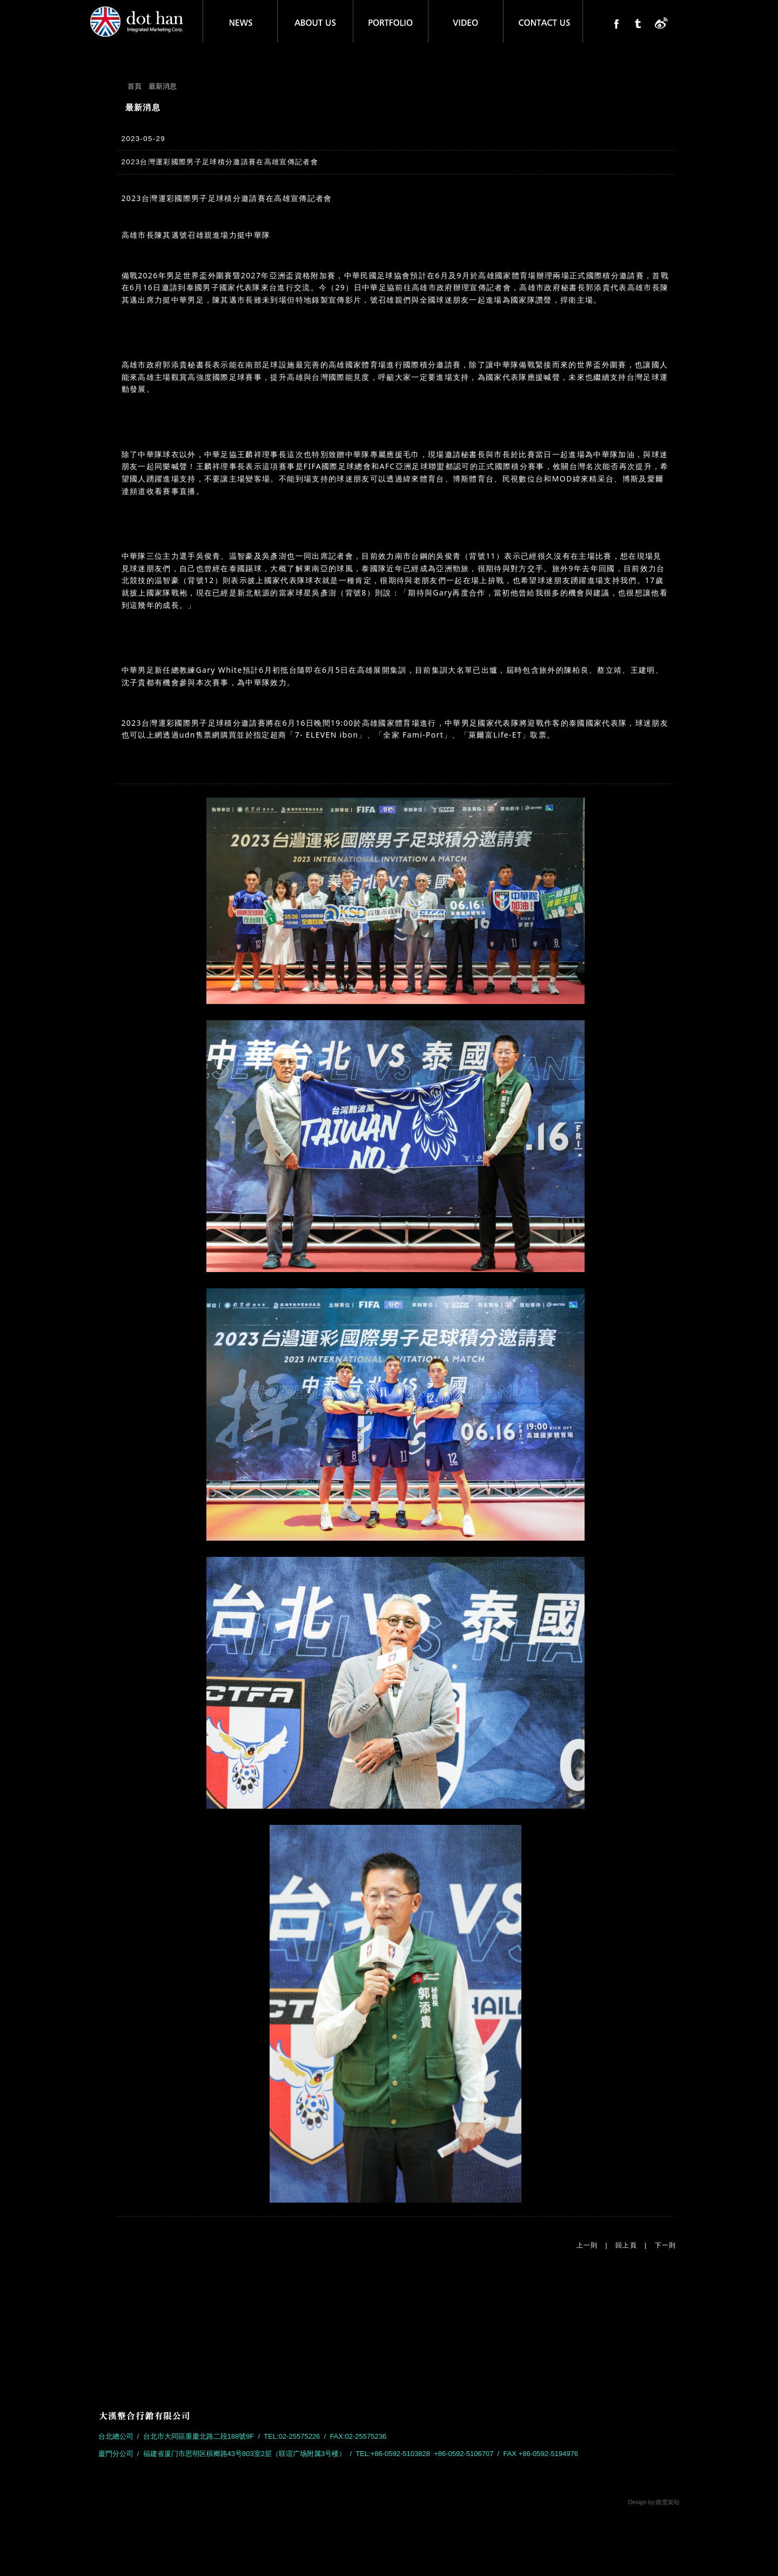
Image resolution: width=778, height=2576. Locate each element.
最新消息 (163, 86)
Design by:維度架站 (654, 2502)
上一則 (587, 2245)
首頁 (135, 86)
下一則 (665, 2245)
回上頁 (626, 2245)
